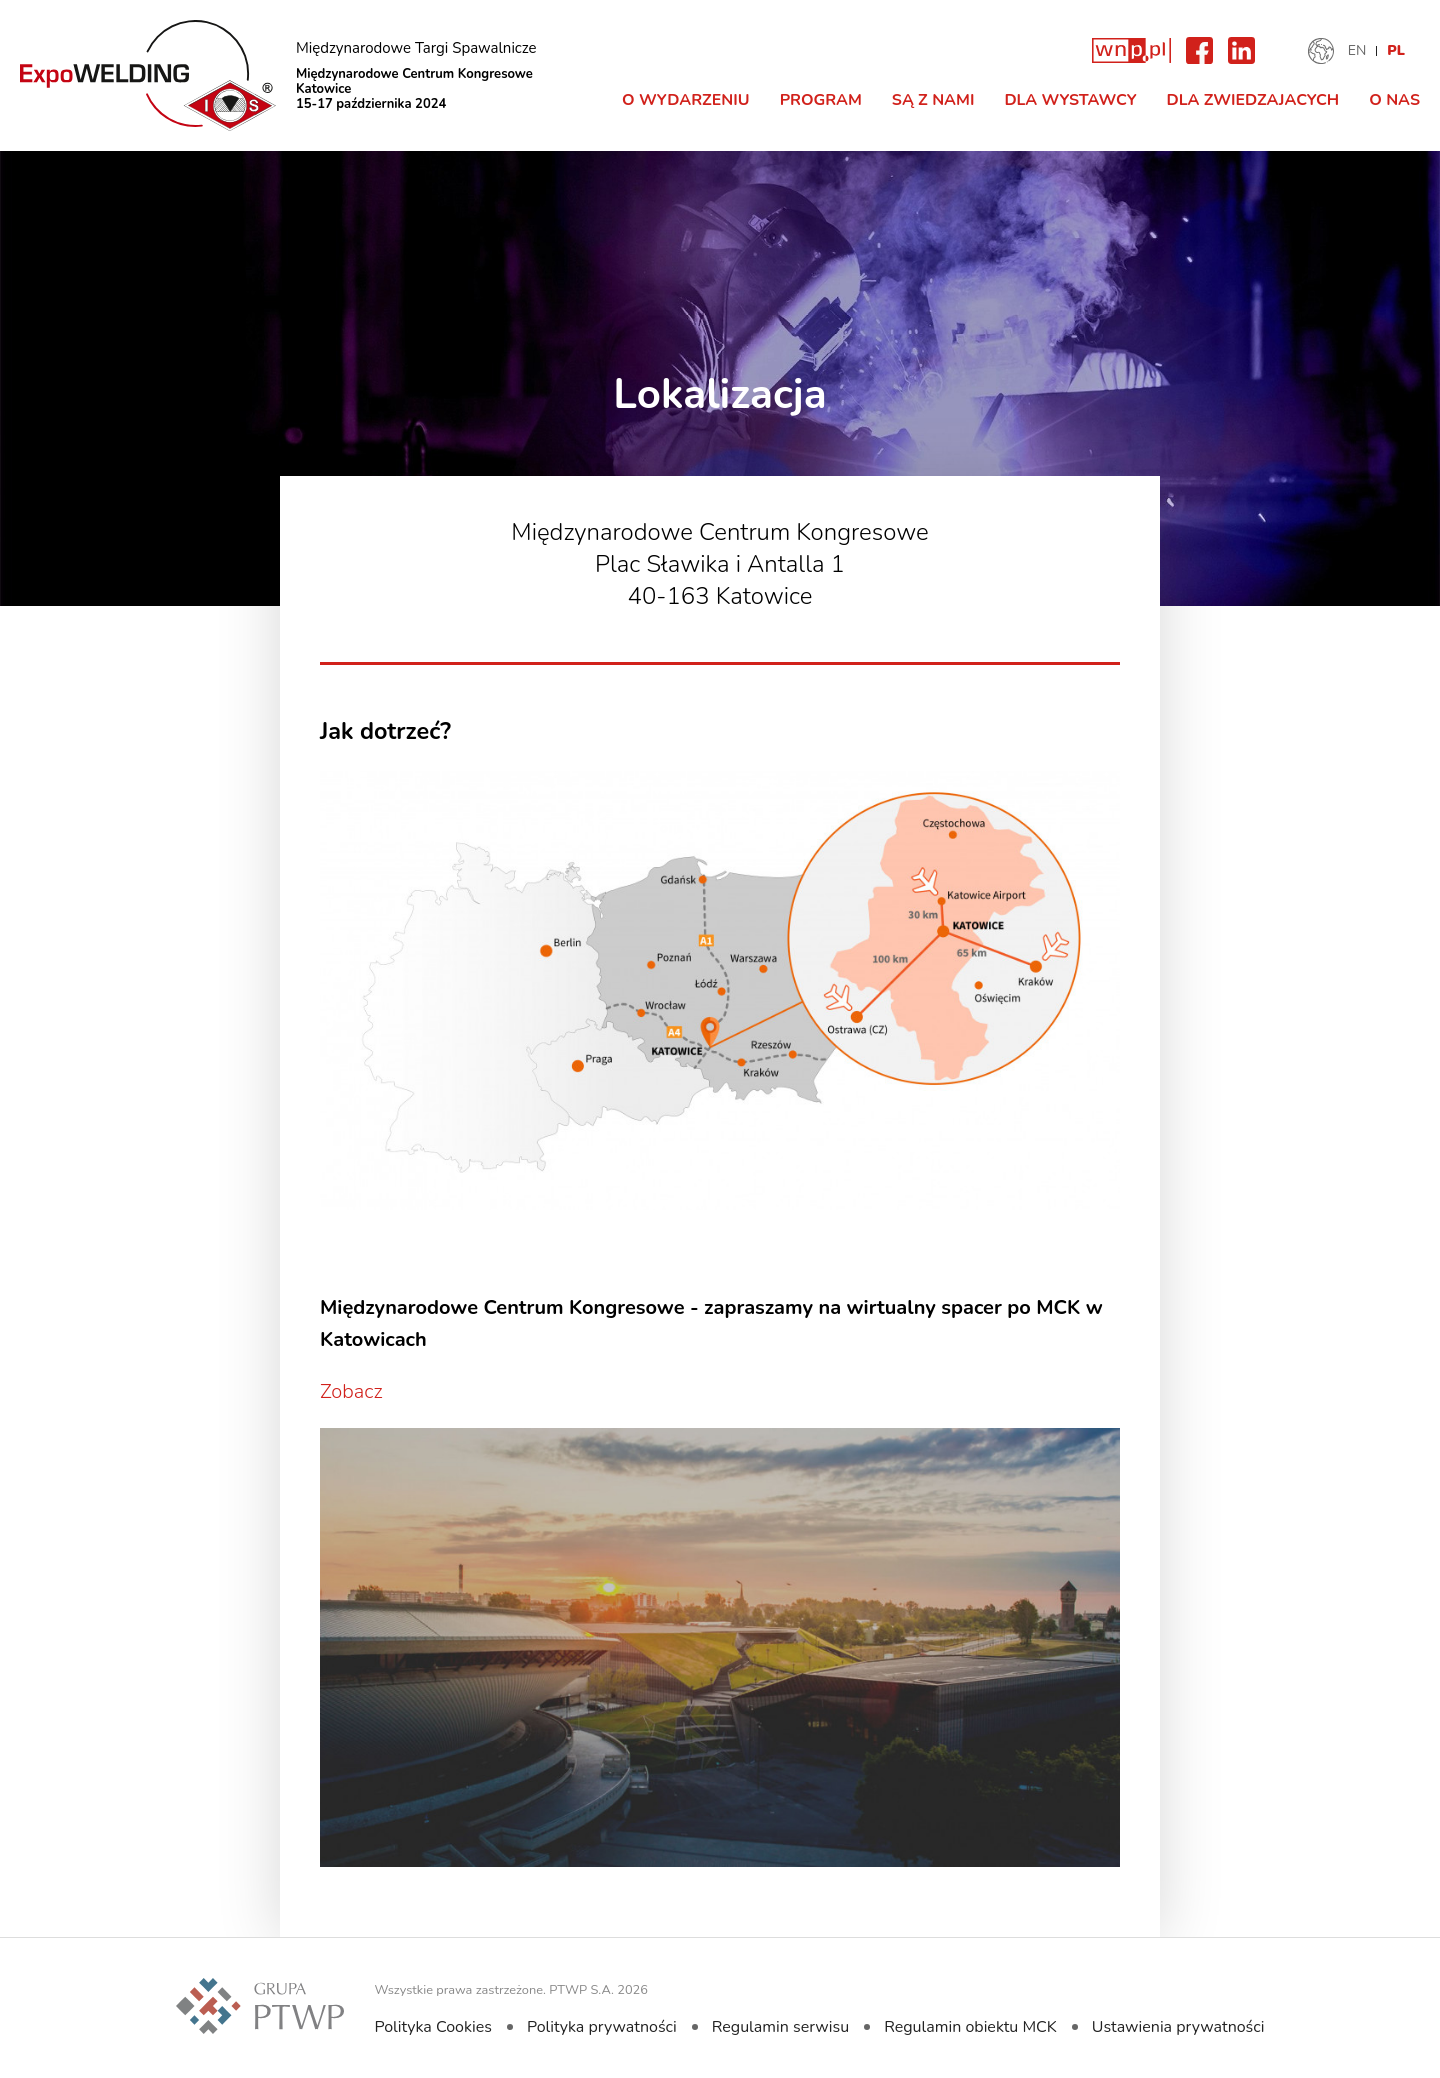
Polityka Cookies (433, 2027)
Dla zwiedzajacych (1253, 100)
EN (1357, 51)
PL (1396, 51)
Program (821, 100)
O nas (1394, 100)
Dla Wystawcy (1070, 100)
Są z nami (933, 100)
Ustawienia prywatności (1178, 2027)
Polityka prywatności (602, 2027)
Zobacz (351, 1391)
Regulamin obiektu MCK (970, 2027)
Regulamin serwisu (780, 2027)
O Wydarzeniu (686, 100)
